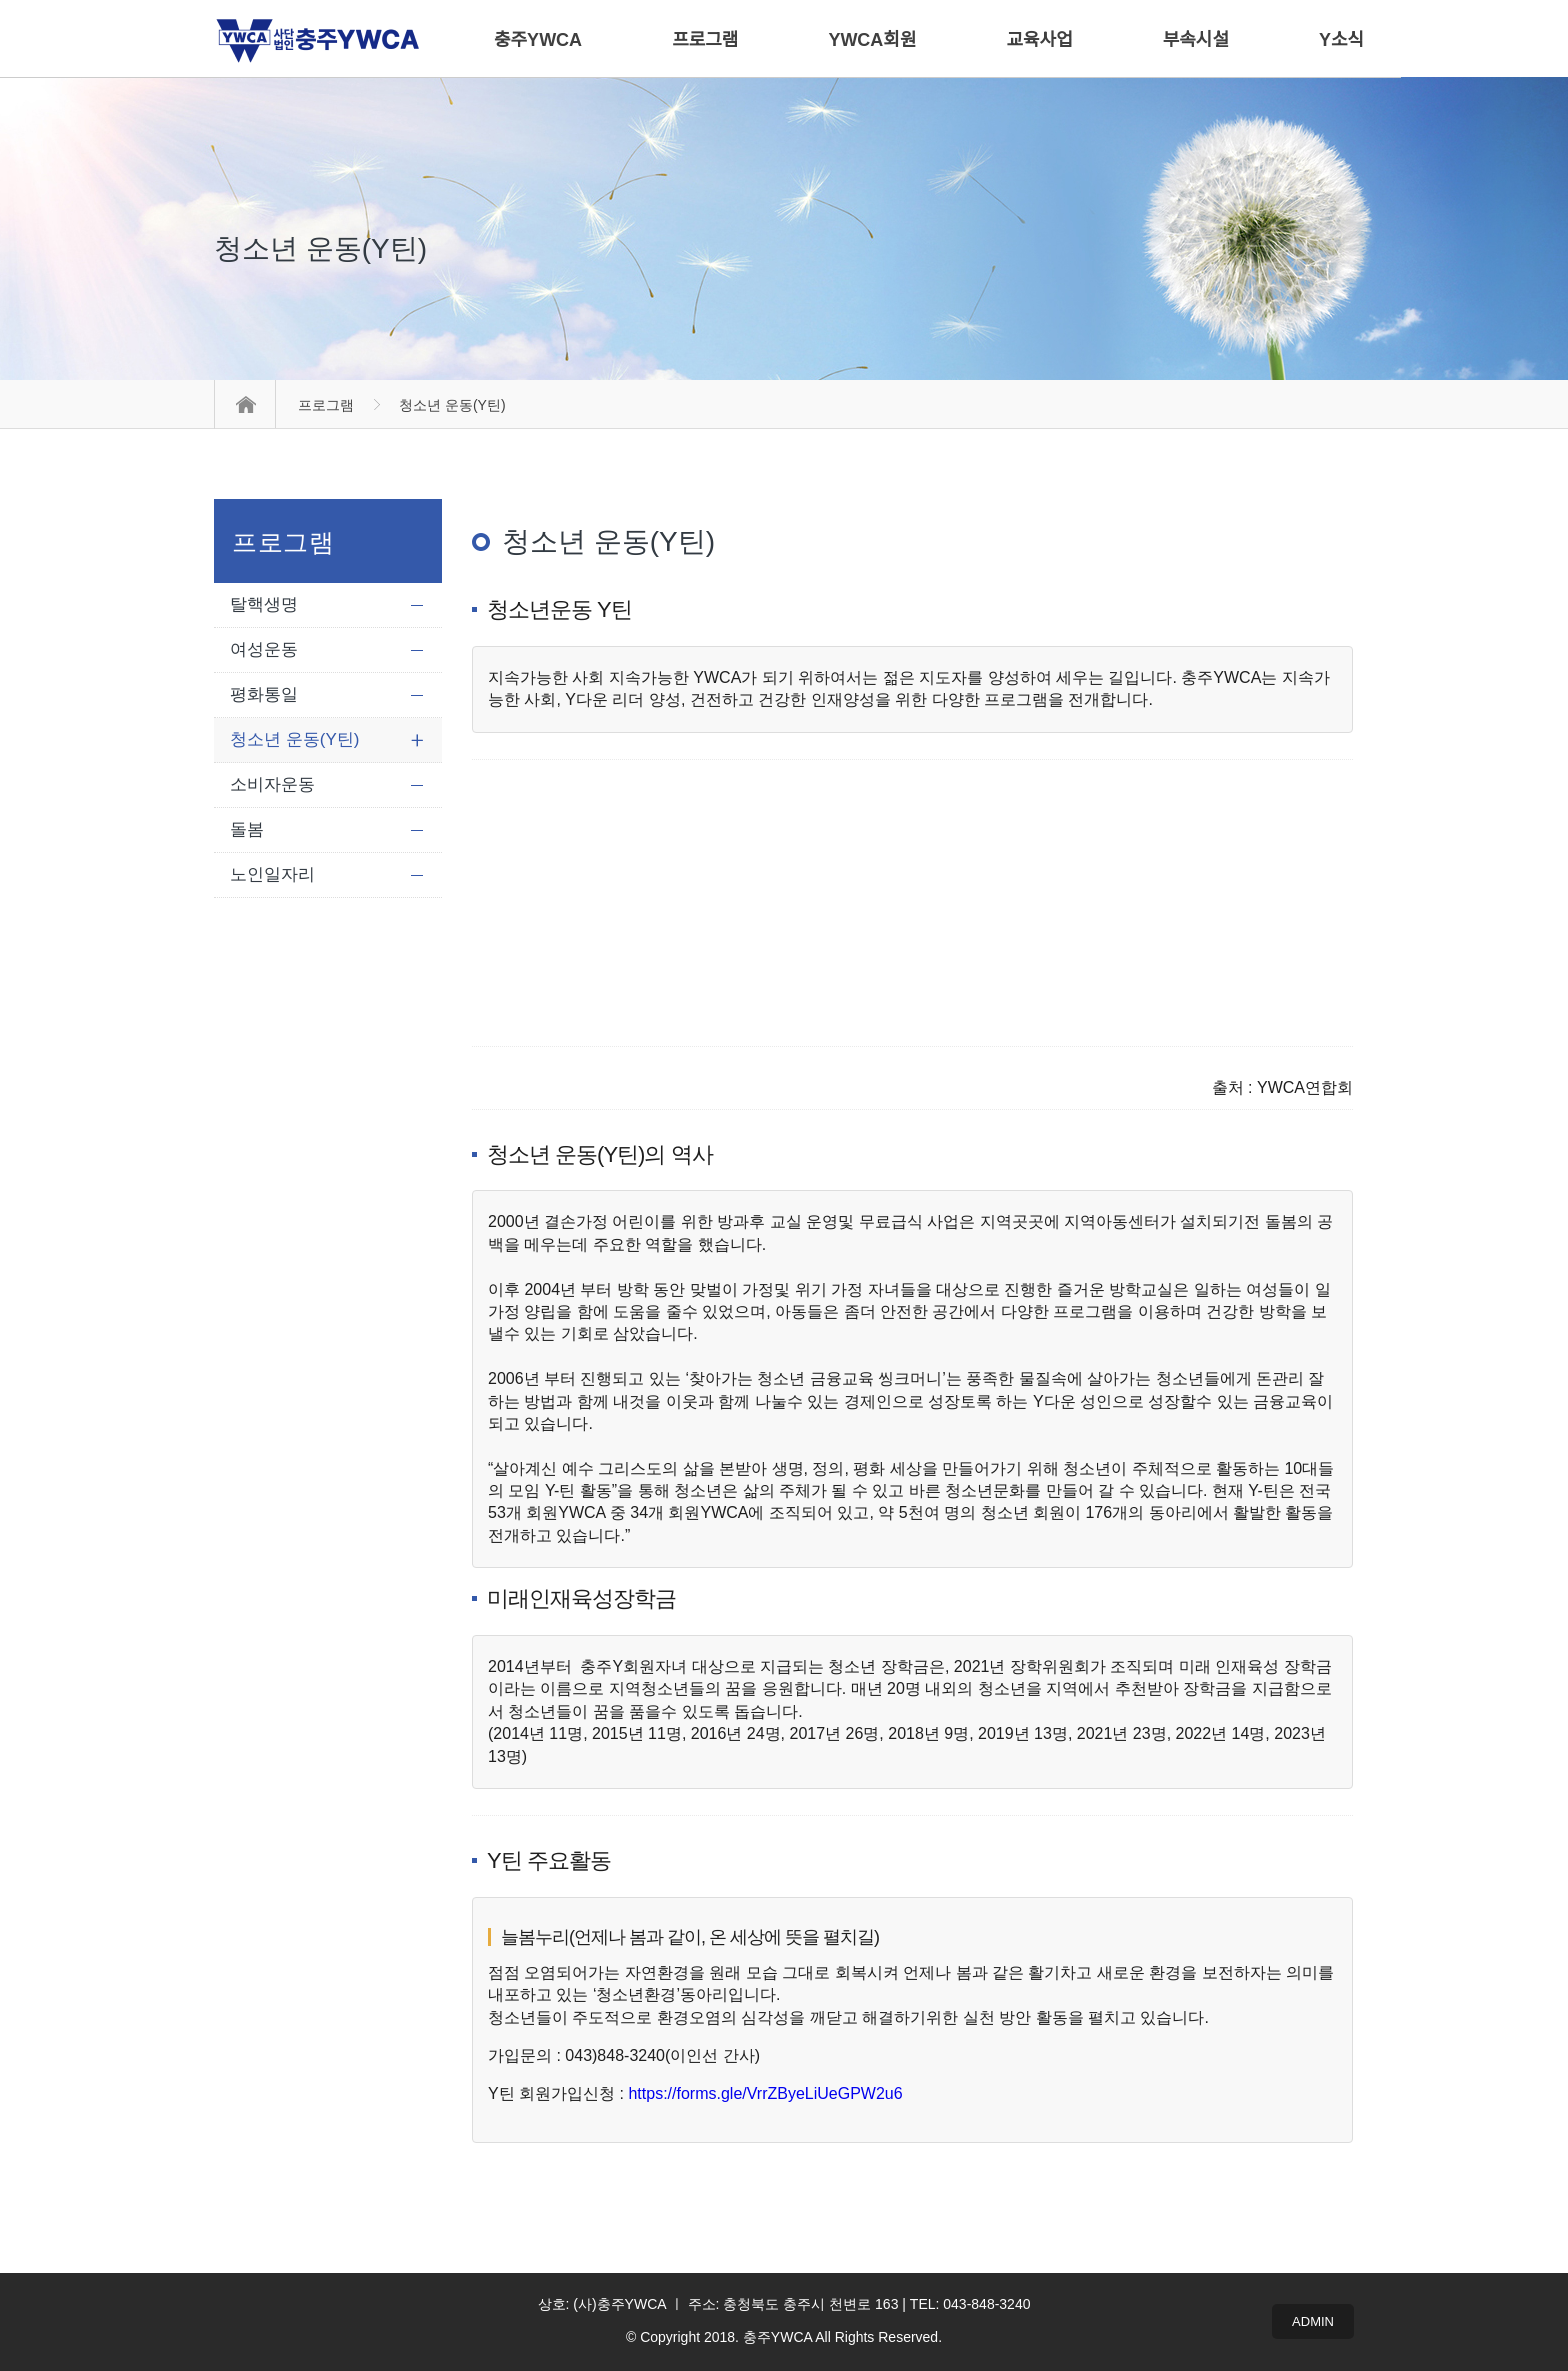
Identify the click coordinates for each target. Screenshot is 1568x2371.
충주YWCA (538, 40)
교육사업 (1040, 40)
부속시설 (1196, 40)
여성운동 (264, 649)
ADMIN (1313, 2321)
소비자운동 (272, 784)
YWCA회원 (872, 40)
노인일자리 (272, 874)
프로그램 (326, 405)
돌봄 (247, 829)
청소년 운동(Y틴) (294, 739)
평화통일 (264, 694)
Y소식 (1341, 40)
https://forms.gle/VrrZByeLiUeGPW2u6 (765, 2093)
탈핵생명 (264, 604)
